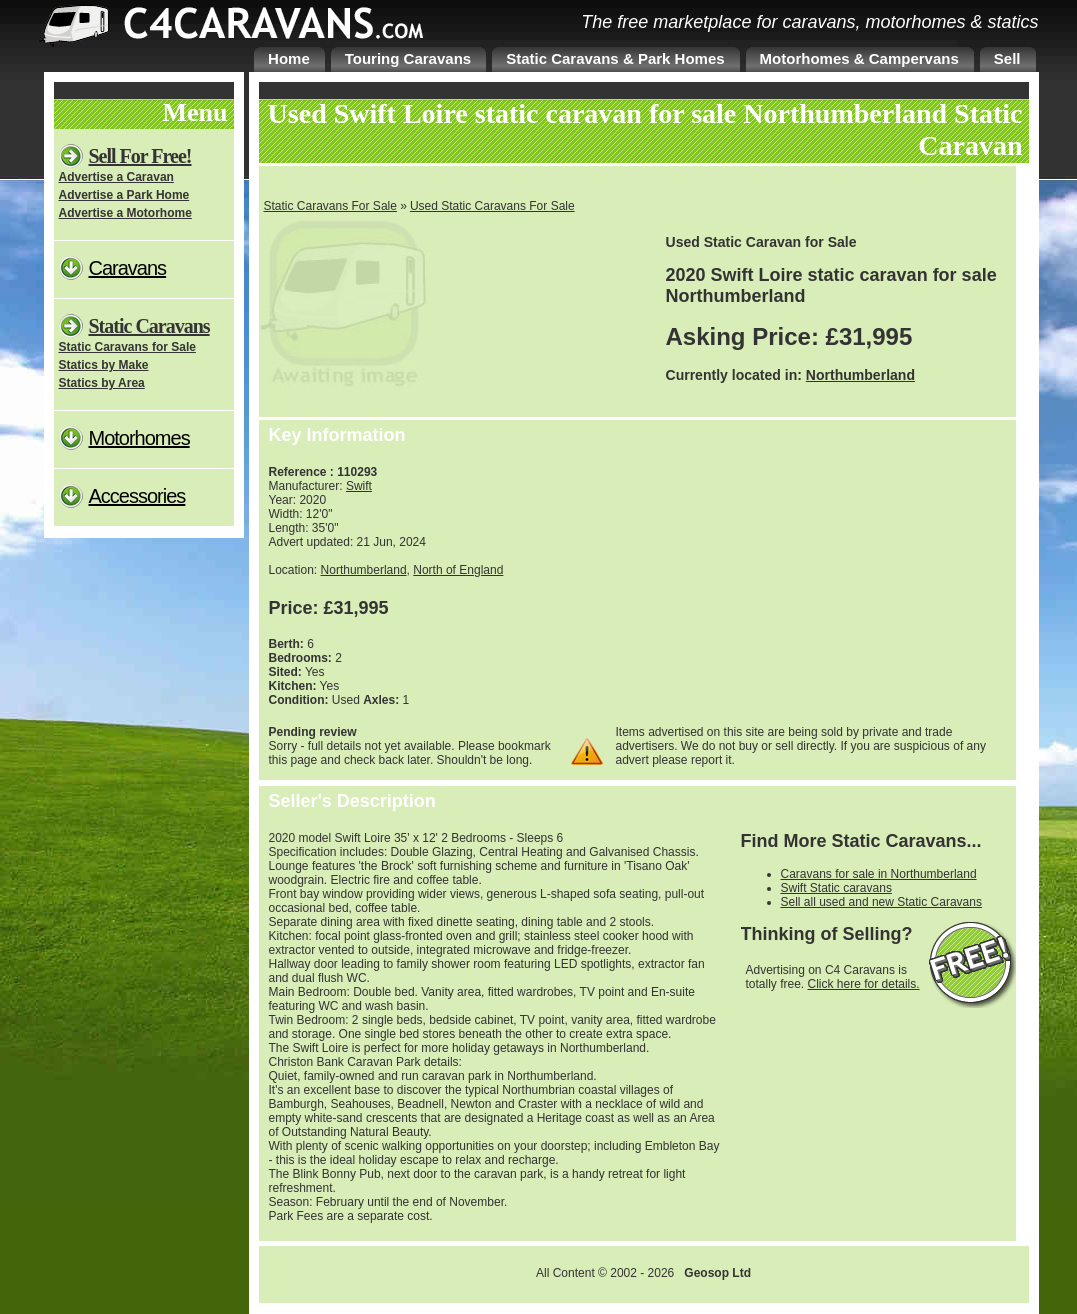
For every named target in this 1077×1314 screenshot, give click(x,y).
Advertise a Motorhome (125, 213)
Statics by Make (104, 365)
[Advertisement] (844, 575)
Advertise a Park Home (124, 195)
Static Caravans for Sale (127, 347)
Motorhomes (139, 438)
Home (289, 58)
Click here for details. (864, 984)
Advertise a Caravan (116, 177)
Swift (359, 486)
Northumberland (860, 375)
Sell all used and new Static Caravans (881, 902)
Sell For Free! (140, 156)
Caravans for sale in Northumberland (879, 874)
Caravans (128, 268)
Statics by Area (102, 383)
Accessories (137, 496)
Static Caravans (149, 326)
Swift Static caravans (836, 888)
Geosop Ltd (717, 1273)
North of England (458, 570)
